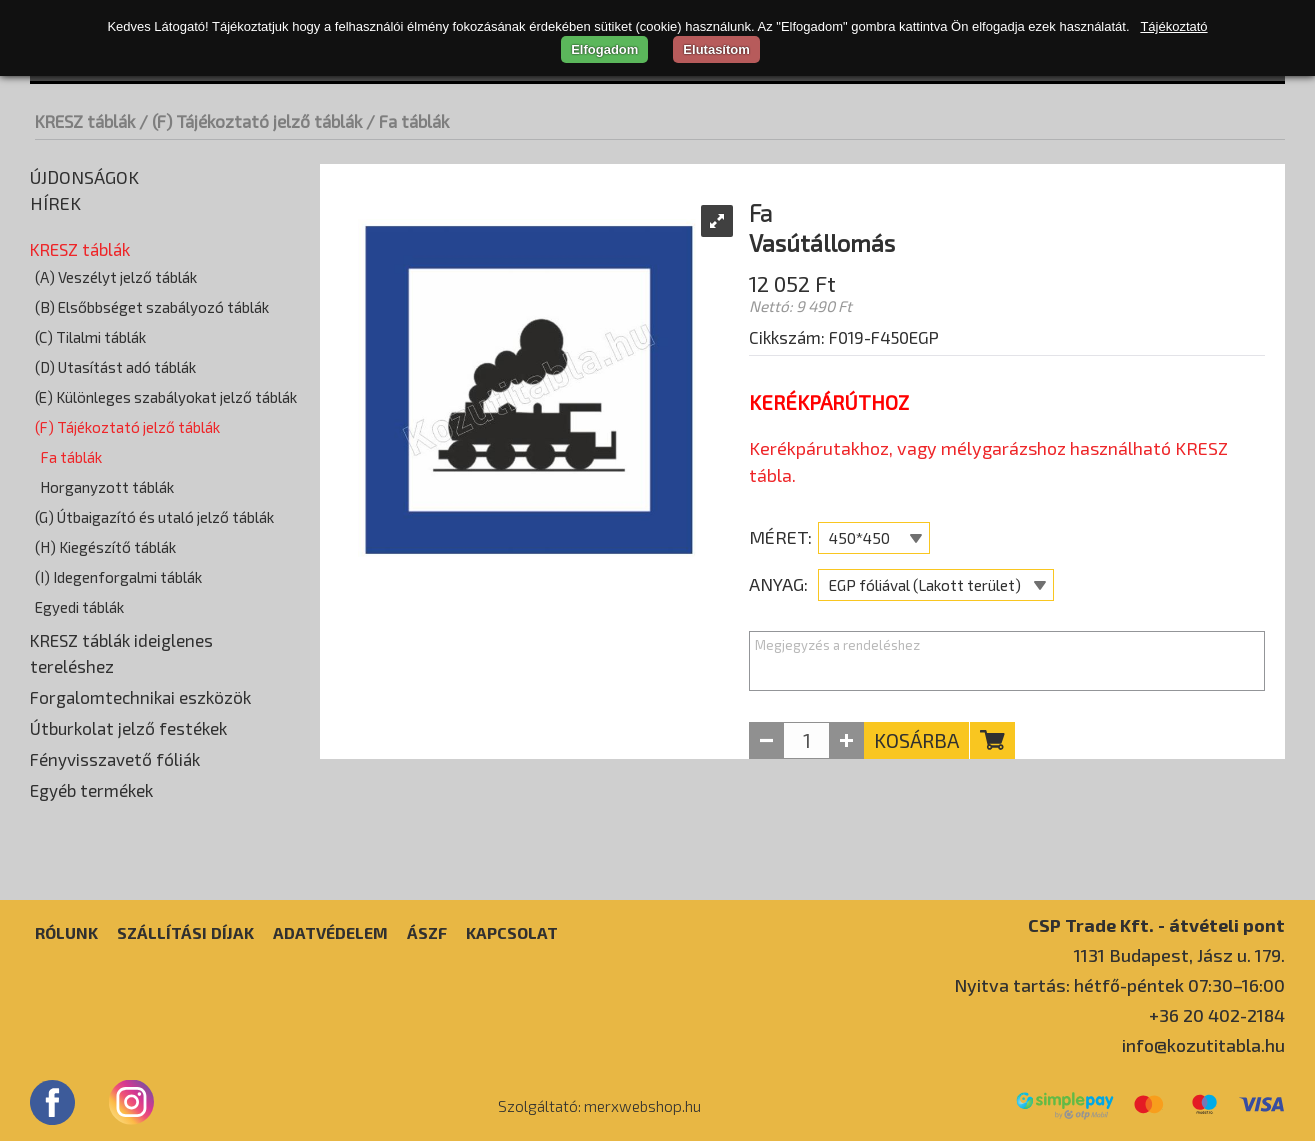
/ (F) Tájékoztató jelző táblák (250, 121)
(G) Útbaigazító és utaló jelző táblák (154, 517)
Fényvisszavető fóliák (115, 759)
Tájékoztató (1173, 26)
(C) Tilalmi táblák (90, 337)
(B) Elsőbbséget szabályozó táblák (152, 307)
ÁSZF (427, 932)
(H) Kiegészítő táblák (105, 547)
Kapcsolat (512, 932)
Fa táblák (71, 457)
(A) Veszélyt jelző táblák (116, 277)
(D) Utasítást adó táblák (115, 367)
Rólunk (66, 932)
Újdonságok (84, 177)
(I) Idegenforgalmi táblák (118, 577)
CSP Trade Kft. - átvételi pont (1156, 924)
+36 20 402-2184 (1217, 1015)
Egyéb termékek (91, 790)
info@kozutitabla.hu (1203, 1045)
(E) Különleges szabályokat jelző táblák (166, 397)
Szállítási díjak (185, 932)
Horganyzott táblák (107, 487)
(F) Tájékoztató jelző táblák (127, 427)
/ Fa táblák (407, 121)
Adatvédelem (330, 932)
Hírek (55, 203)
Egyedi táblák (79, 607)
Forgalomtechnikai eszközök (140, 697)
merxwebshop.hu (642, 1106)
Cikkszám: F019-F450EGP (844, 337)
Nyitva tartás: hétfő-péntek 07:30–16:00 (1119, 985)
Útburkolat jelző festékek (128, 728)
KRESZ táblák (85, 121)
